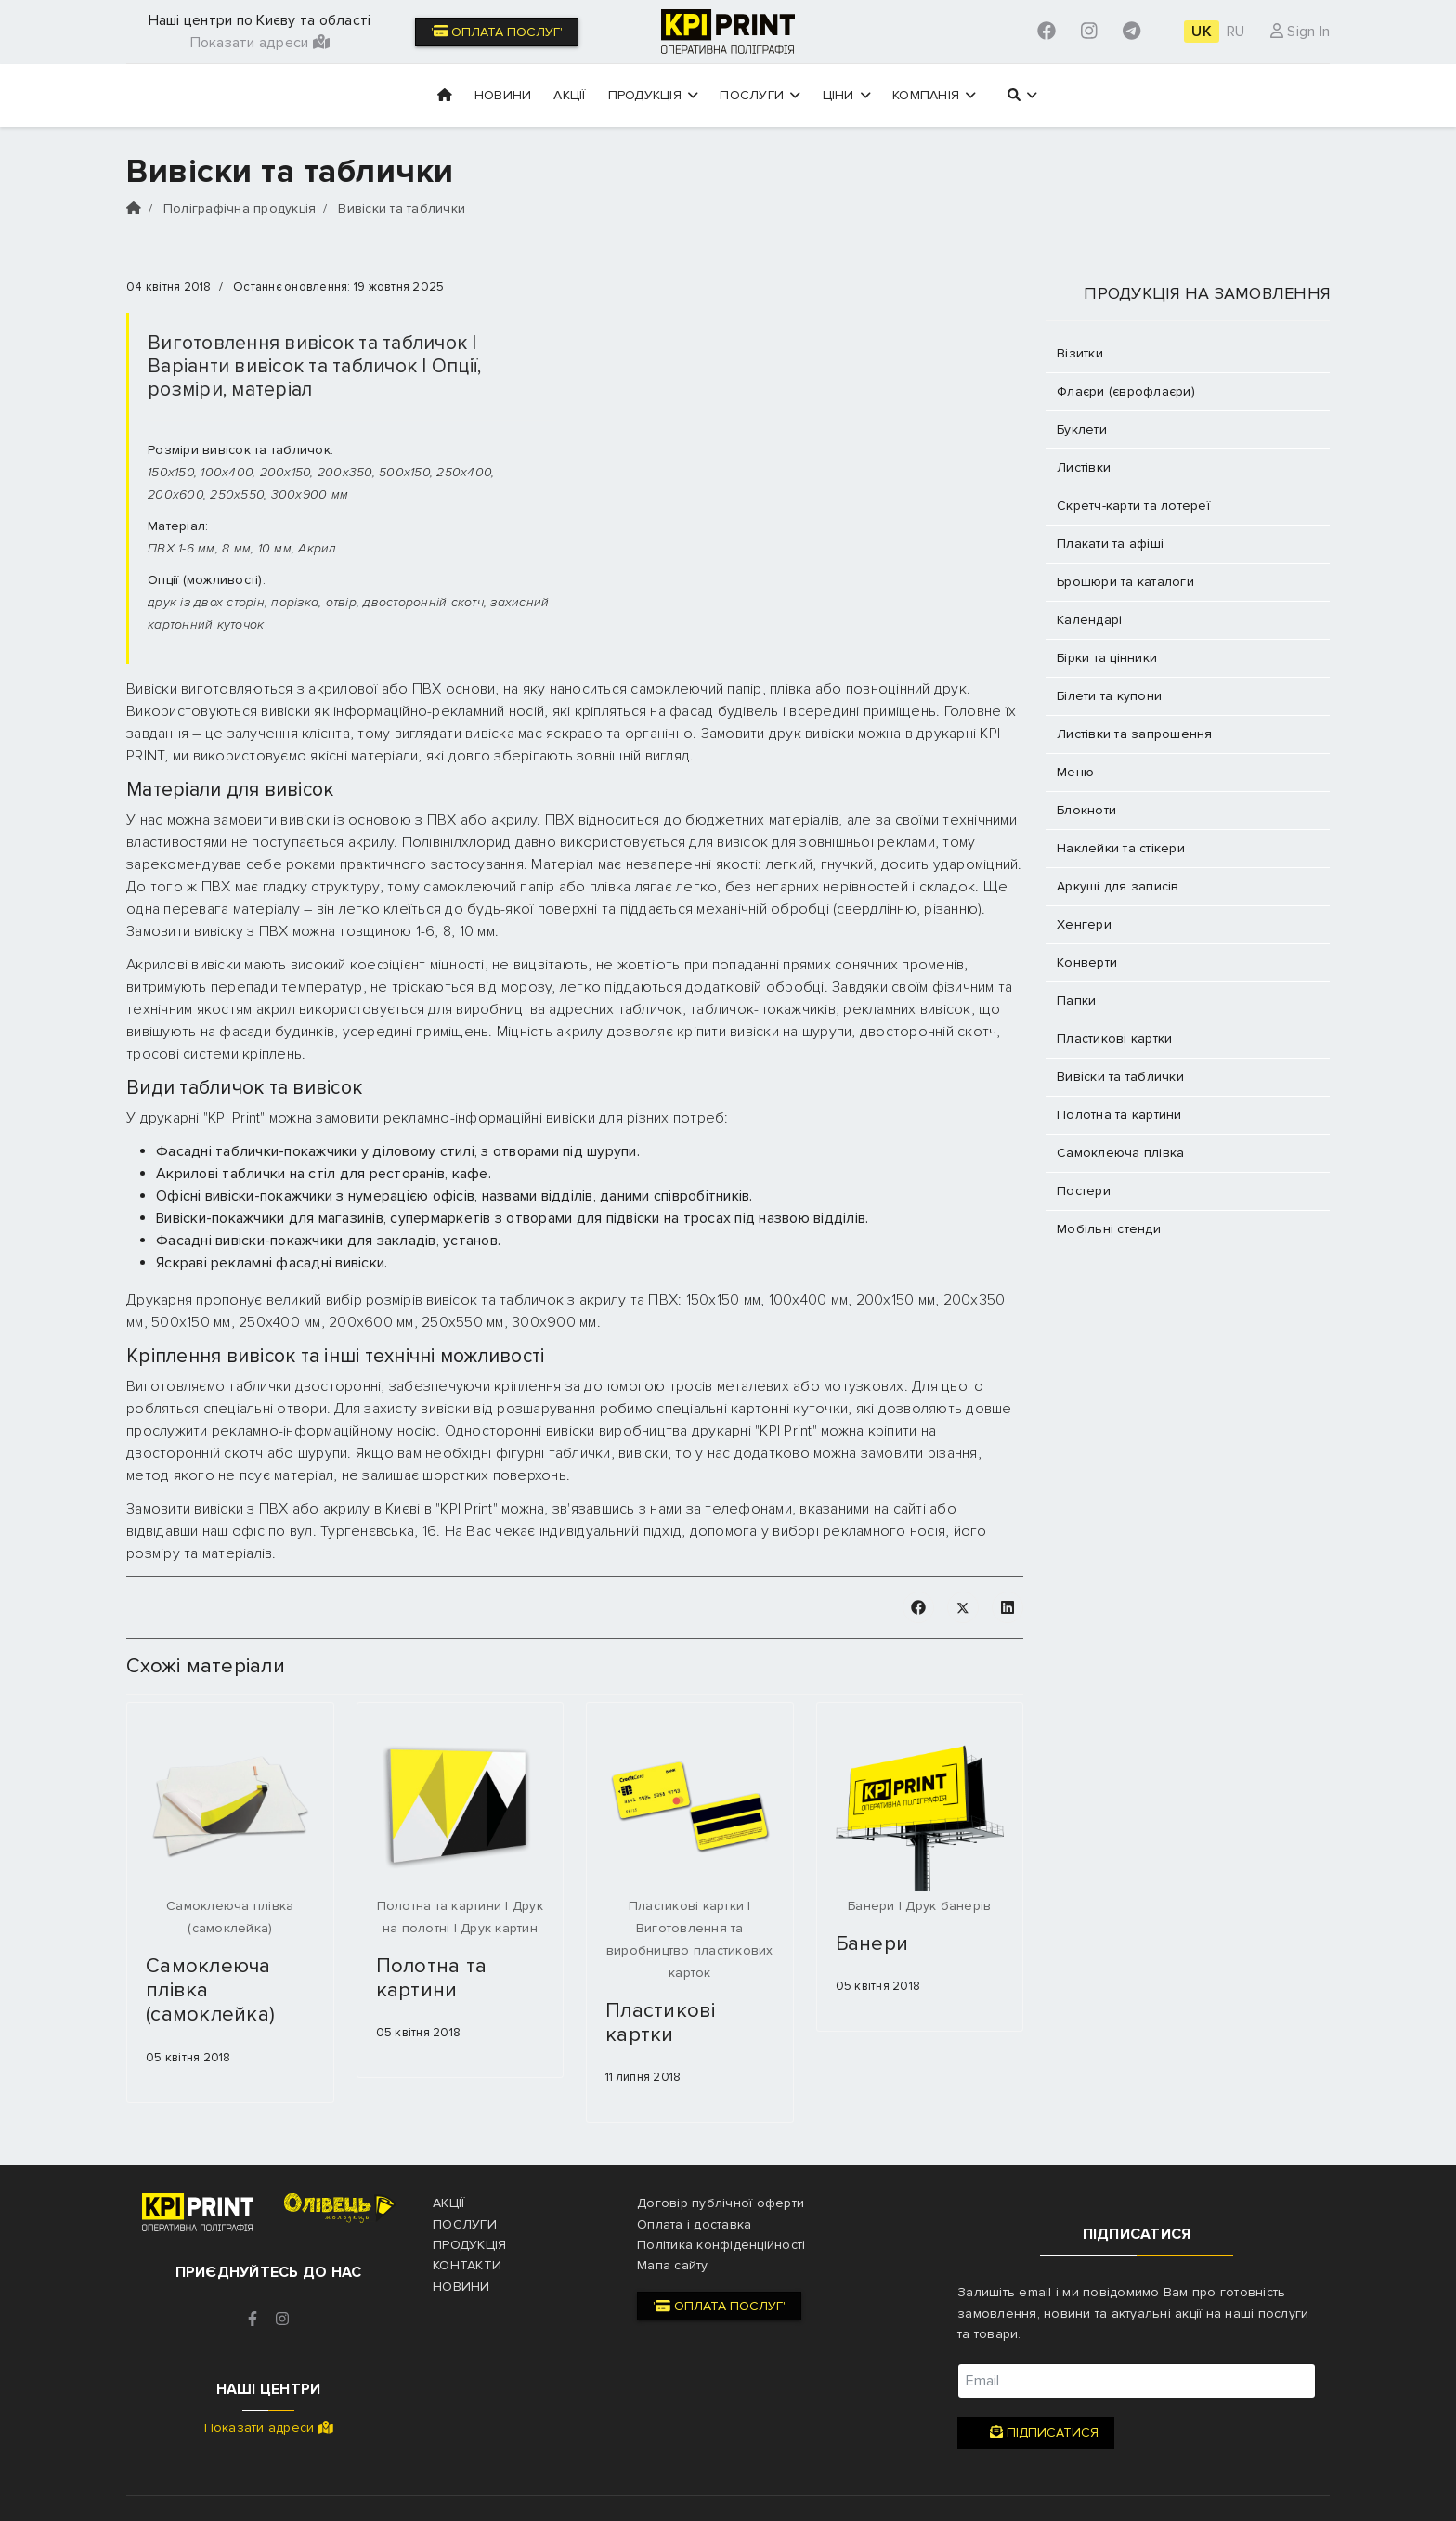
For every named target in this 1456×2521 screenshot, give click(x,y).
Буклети (1082, 429)
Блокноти (1086, 810)
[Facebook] (1046, 31)
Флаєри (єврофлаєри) (1126, 391)
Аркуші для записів (1118, 886)
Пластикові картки (660, 2022)
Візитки (1080, 353)
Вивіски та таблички (1120, 1077)
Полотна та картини (432, 1978)
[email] (1136, 2380)
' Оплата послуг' (497, 32)
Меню (1075, 772)
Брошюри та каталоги (1125, 582)
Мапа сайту (672, 2265)
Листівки (1084, 467)
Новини (503, 95)
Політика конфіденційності (721, 2245)
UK (1201, 31)
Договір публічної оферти (720, 2203)
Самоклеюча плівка (1120, 1153)
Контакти (467, 2265)
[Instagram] (1089, 31)
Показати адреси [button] (260, 42)
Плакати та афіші (1110, 544)
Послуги (760, 95)
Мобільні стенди (1109, 1229)
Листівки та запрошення (1135, 734)
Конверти (1087, 962)
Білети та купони (1109, 696)
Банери (872, 1943)
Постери (1084, 1191)
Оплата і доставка (694, 2224)
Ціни (847, 95)
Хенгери (1084, 924)
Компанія (934, 95)
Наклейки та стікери (1121, 848)
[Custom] (1131, 31)
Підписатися (1035, 2433)
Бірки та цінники (1107, 658)
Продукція (653, 95)
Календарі (1089, 620)
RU (1236, 31)
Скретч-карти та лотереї (1133, 505)
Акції (569, 95)
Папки (1076, 1000)
